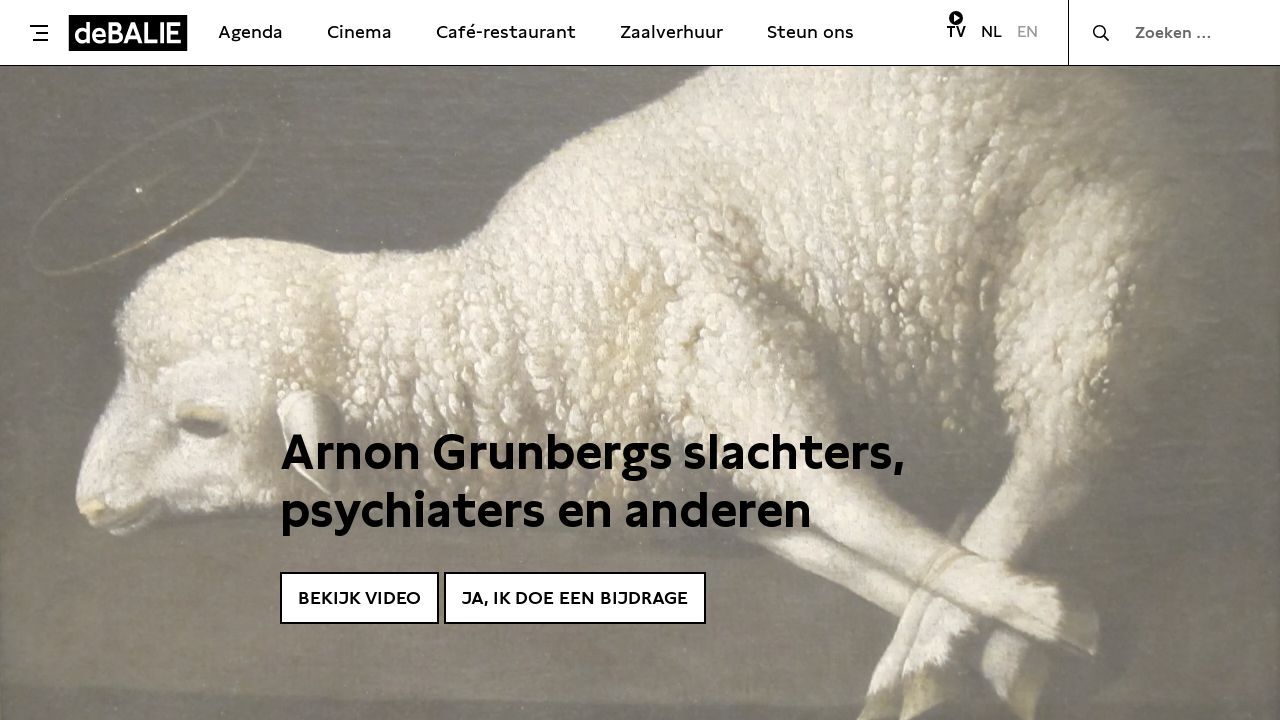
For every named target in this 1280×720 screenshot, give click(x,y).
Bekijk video (359, 597)
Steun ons (810, 31)
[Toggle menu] (39, 33)
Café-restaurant (506, 31)
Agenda (250, 31)
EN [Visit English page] (1027, 31)
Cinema (359, 31)
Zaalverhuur (671, 31)
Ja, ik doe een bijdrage (575, 597)
